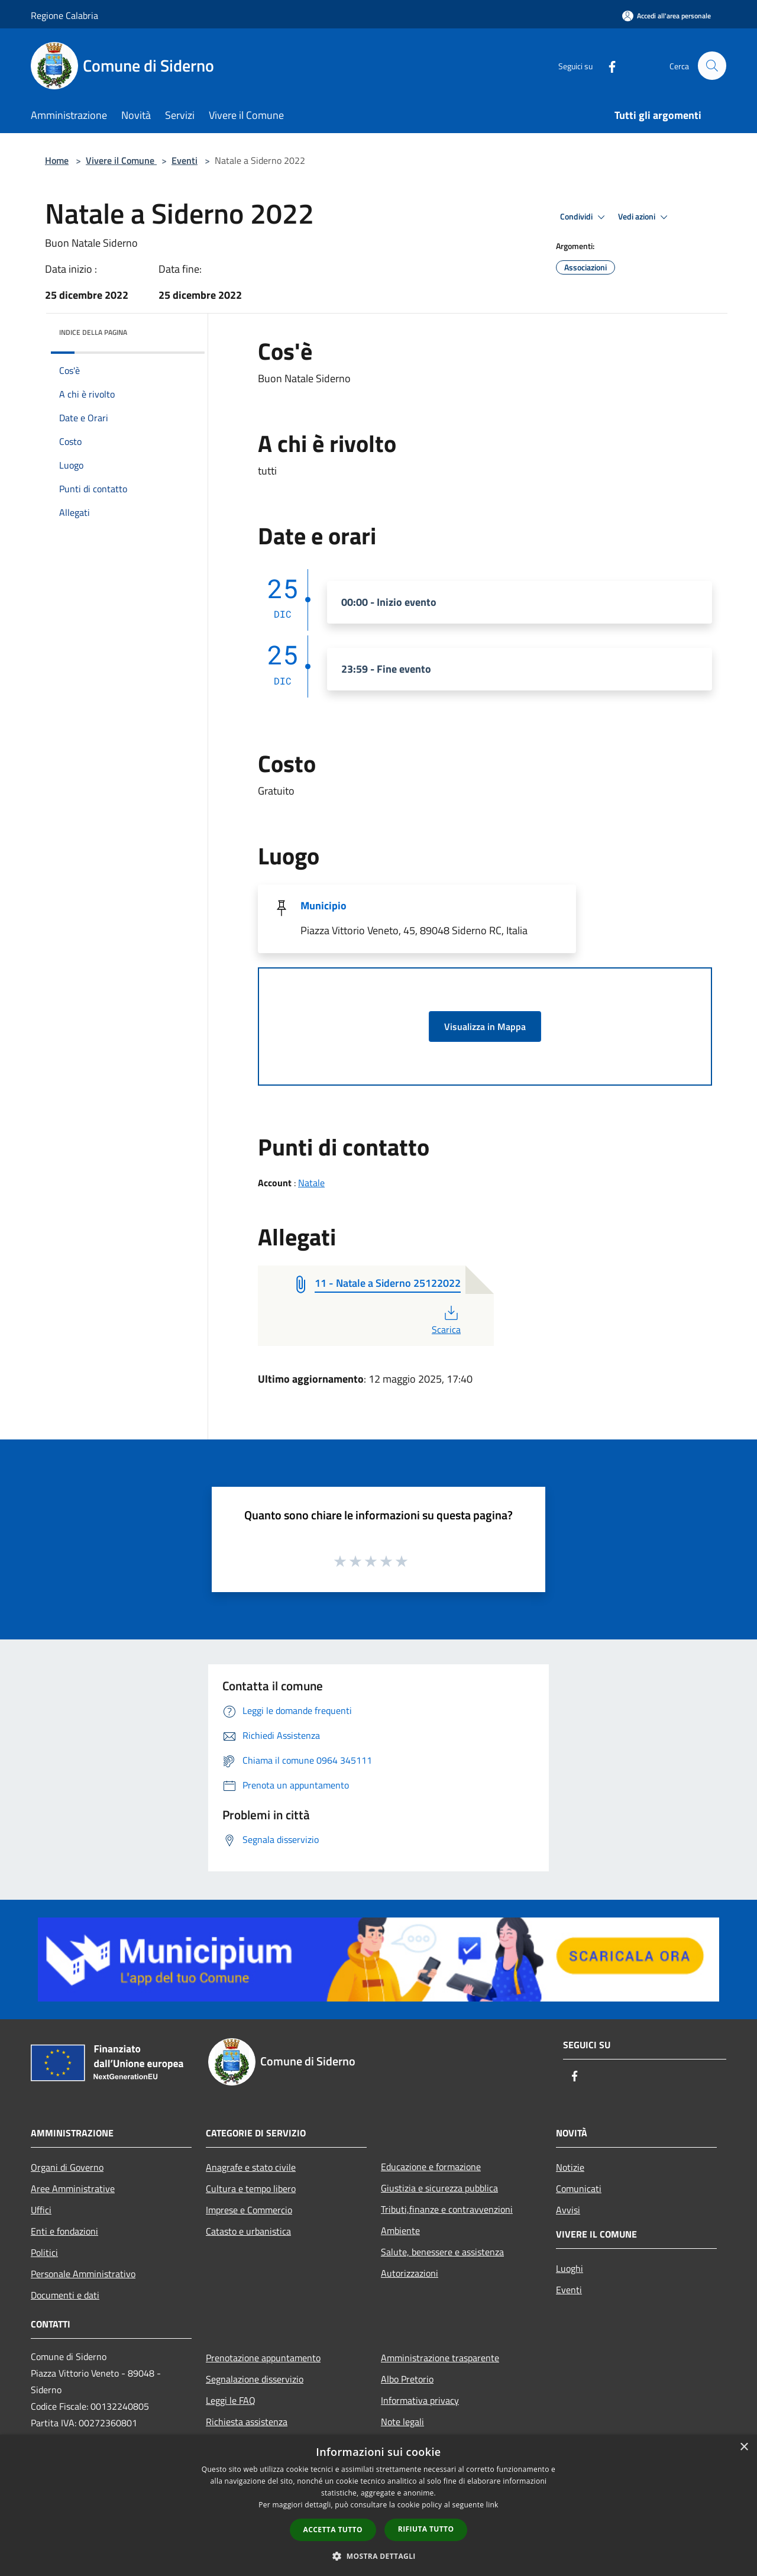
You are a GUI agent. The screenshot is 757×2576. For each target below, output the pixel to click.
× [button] (743, 2447)
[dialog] (378, 2505)
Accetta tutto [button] (333, 2530)
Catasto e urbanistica (248, 2231)
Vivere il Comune (121, 160)
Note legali (402, 2421)
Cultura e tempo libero (251, 2188)
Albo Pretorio (407, 2379)
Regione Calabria (64, 15)
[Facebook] (607, 65)
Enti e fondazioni (64, 2231)
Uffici (41, 2210)
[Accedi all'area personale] (666, 16)
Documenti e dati (65, 2295)
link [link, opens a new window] (492, 2505)
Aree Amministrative (73, 2188)
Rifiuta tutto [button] (426, 2529)
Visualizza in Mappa (485, 1026)
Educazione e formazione (431, 2166)
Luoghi (569, 2268)
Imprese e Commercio (249, 2210)
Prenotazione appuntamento (263, 2358)
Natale (311, 1183)
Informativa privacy (420, 2400)
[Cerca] (712, 65)
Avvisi (568, 2210)
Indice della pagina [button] (93, 332)
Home (57, 160)
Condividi (584, 217)
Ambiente (400, 2230)
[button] (378, 2556)
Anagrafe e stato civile (251, 2167)
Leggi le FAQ (230, 2400)
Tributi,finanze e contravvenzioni (447, 2209)
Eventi (185, 160)
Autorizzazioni (409, 2273)
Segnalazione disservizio (254, 2379)
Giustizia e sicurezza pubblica (439, 2188)
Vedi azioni (644, 217)
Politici (44, 2252)
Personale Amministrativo (83, 2274)
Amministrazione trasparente (440, 2358)
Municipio (323, 905)
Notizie (570, 2167)
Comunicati (578, 2188)
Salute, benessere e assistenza (442, 2252)
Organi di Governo (67, 2167)
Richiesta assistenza (246, 2421)
